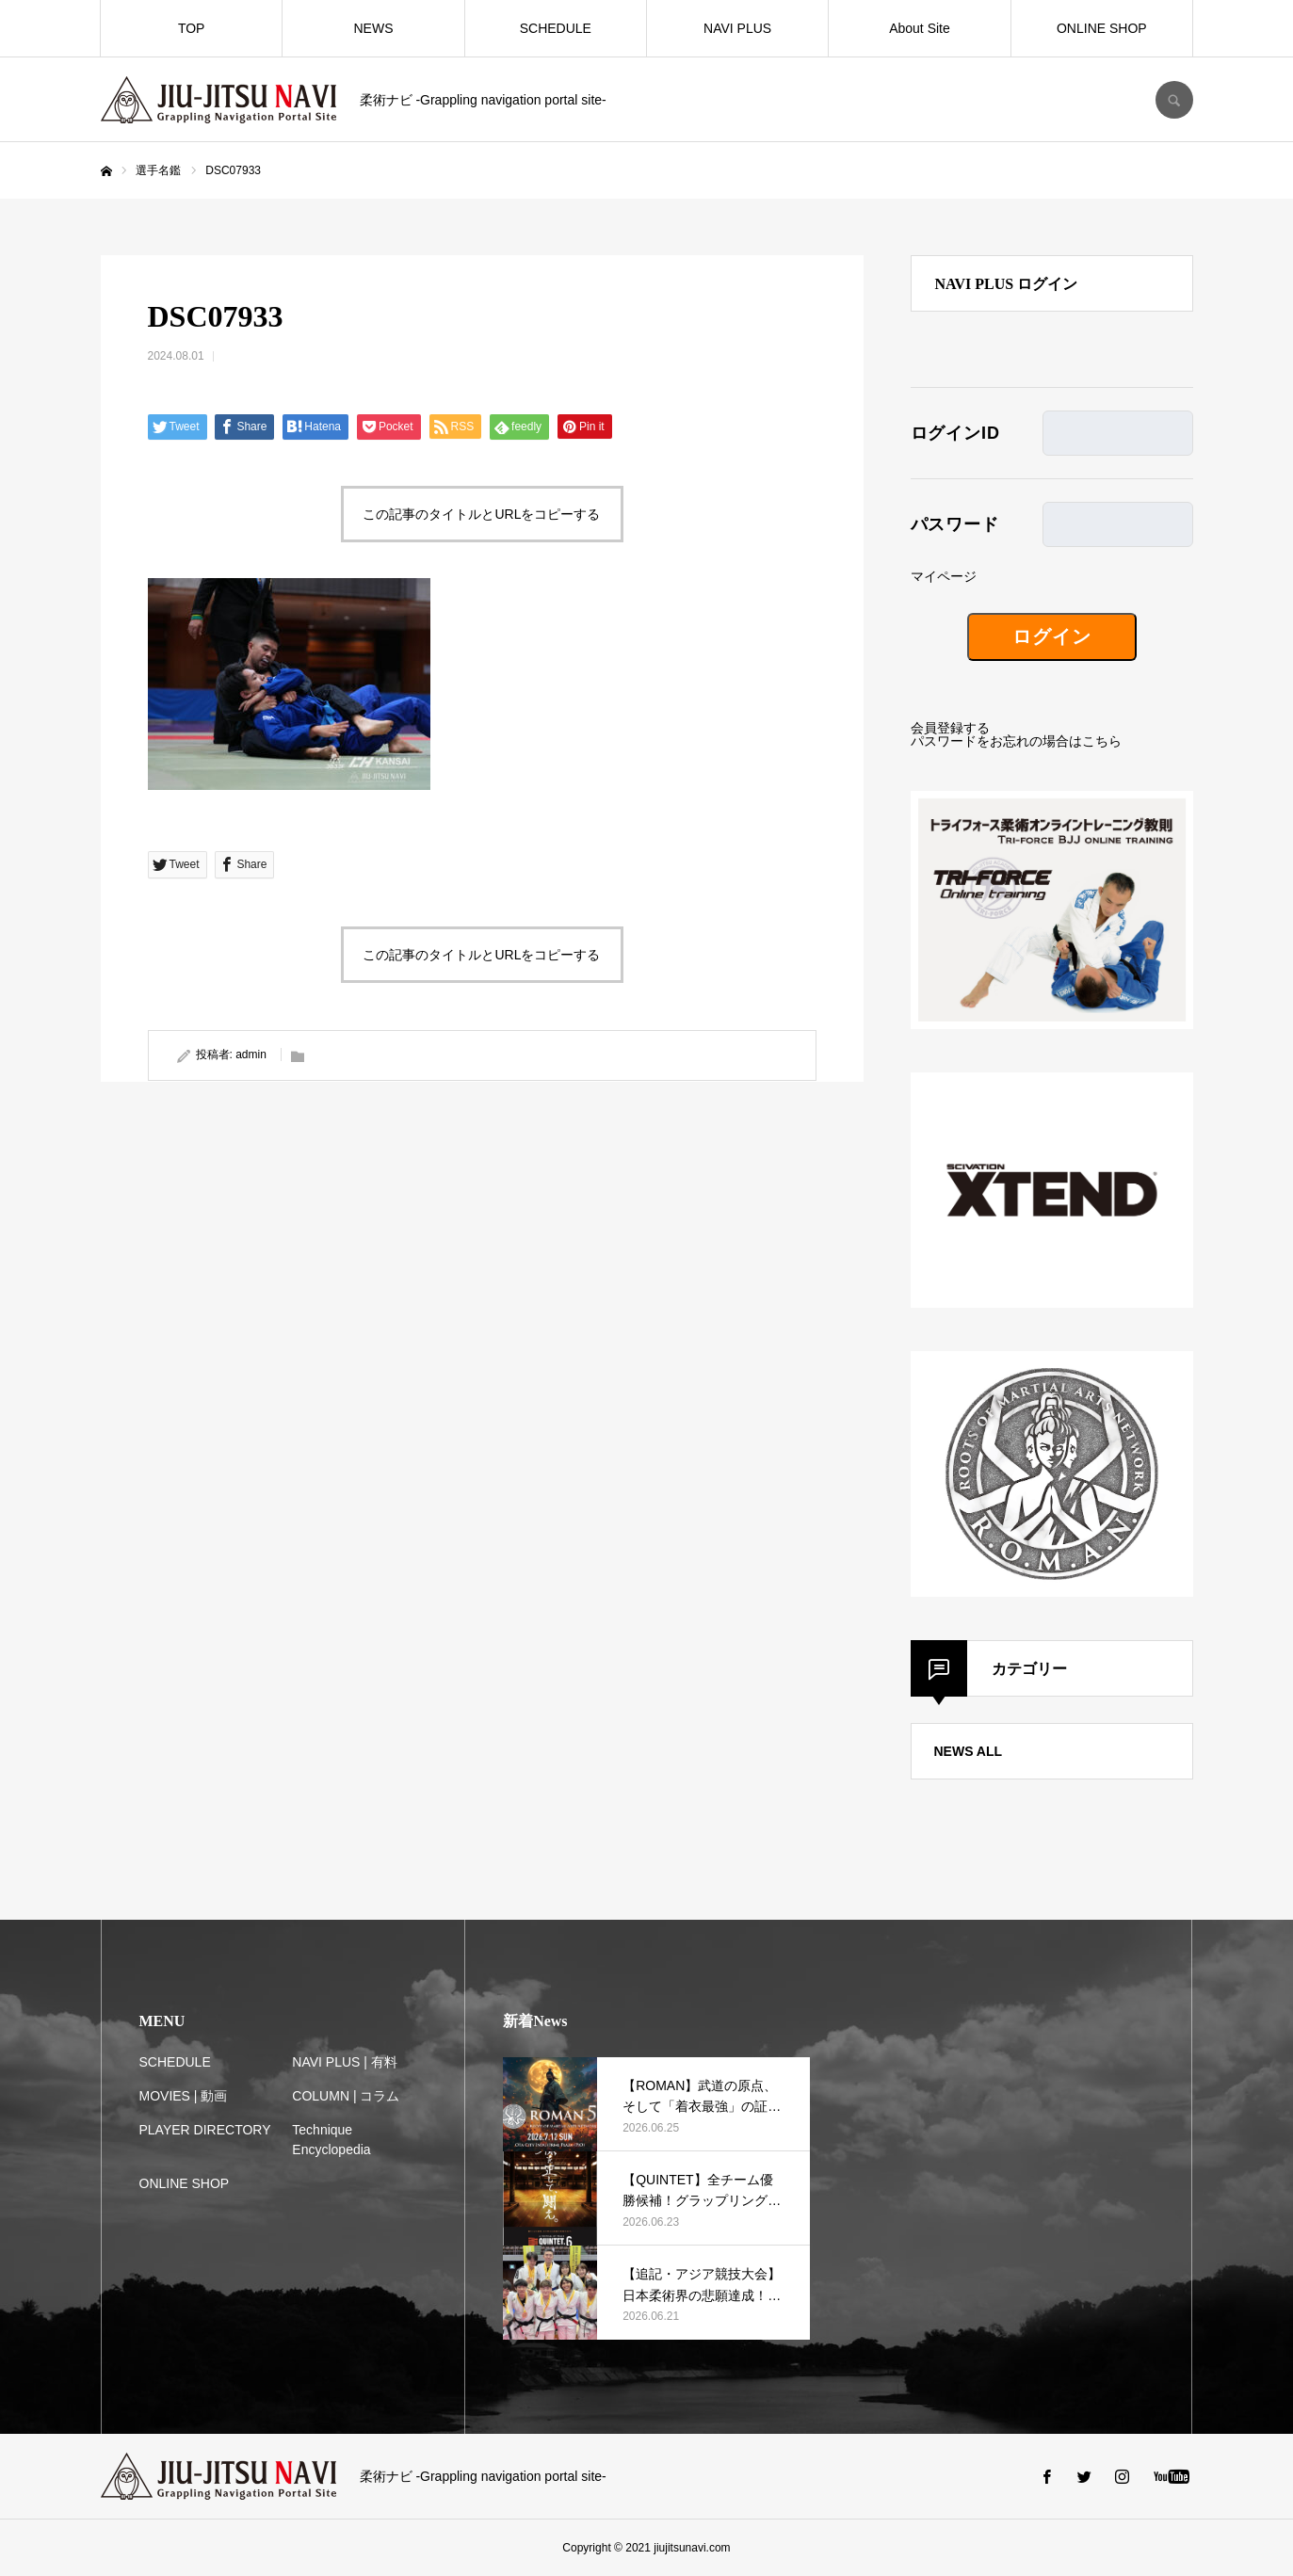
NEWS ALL (968, 1751)
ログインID (955, 433)
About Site (919, 28)
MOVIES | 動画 (183, 2095)
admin (251, 1054)
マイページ (944, 576)
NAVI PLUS (737, 28)
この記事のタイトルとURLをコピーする (481, 514)
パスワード (955, 524)
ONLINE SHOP (1102, 28)
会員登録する (950, 727)
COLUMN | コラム (345, 2095)
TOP (191, 28)
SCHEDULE (555, 28)
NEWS (373, 28)
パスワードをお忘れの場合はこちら (1016, 741)
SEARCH (1174, 100)
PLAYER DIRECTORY (205, 2129)
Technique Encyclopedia (331, 2139)
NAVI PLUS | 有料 (344, 2061)
